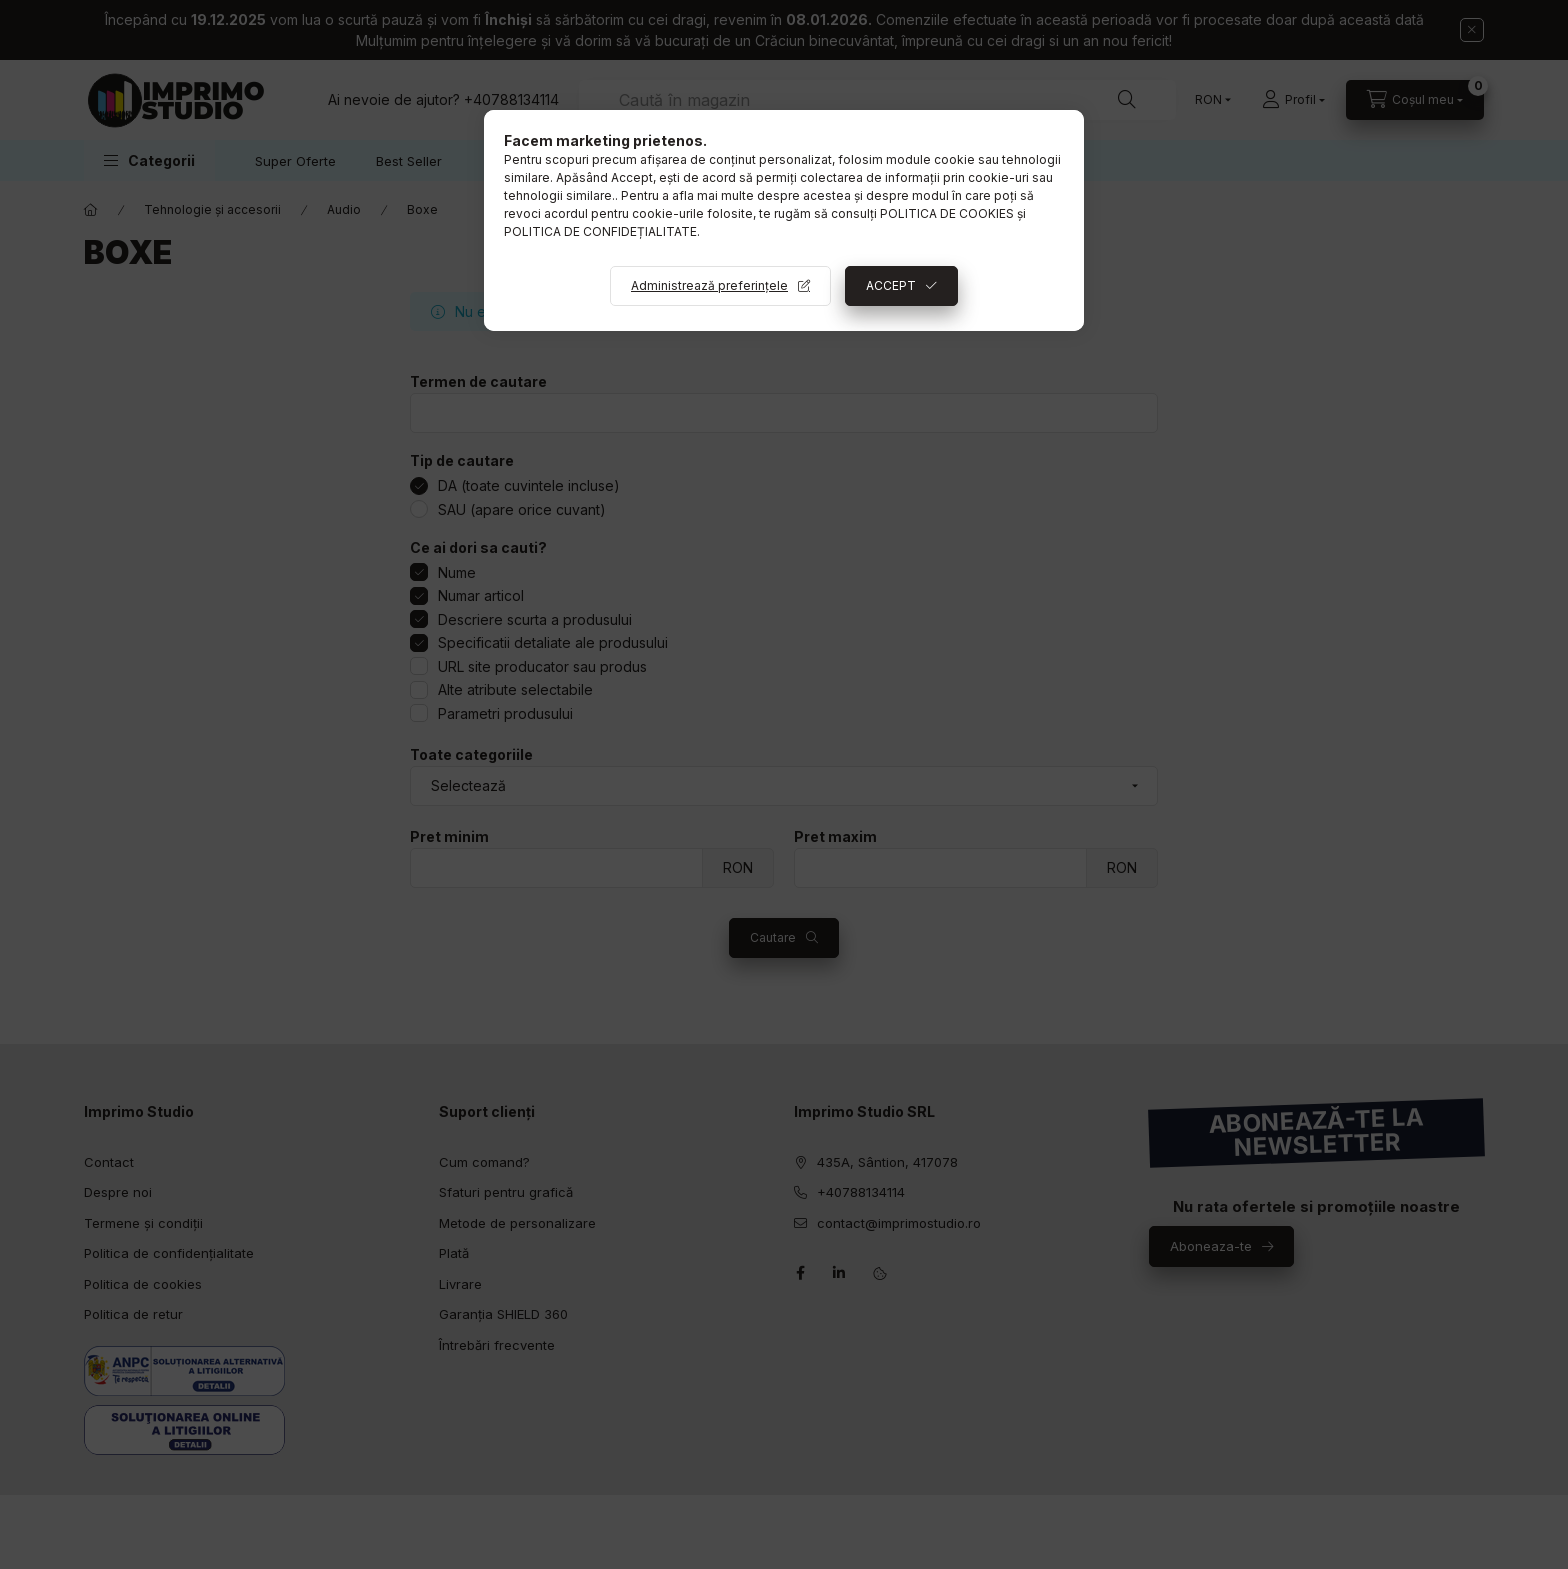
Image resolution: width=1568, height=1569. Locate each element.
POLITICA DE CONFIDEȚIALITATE (600, 231)
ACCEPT (891, 285)
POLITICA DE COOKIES (947, 213)
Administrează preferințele (709, 285)
